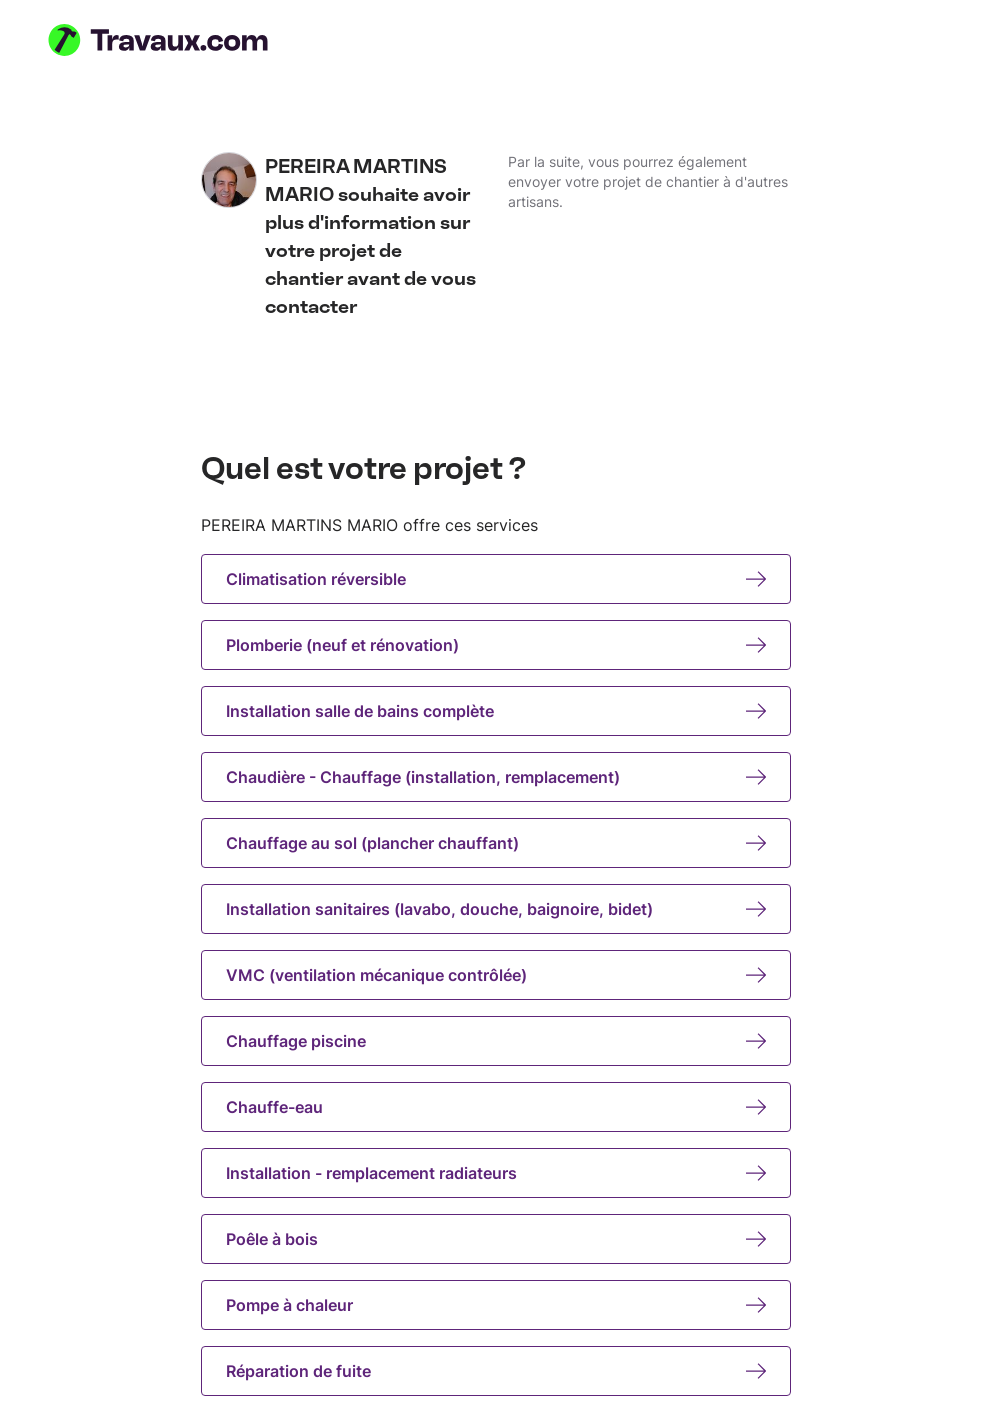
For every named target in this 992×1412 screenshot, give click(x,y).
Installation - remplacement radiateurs (495, 1173)
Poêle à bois (495, 1239)
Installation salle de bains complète (495, 711)
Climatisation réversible (495, 579)
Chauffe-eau (495, 1107)
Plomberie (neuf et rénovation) (495, 645)
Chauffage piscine (495, 1041)
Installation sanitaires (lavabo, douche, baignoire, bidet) (495, 909)
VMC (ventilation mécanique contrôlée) (495, 975)
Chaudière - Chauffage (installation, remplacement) (495, 777)
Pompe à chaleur (495, 1305)
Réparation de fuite (495, 1371)
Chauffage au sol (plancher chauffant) (495, 843)
